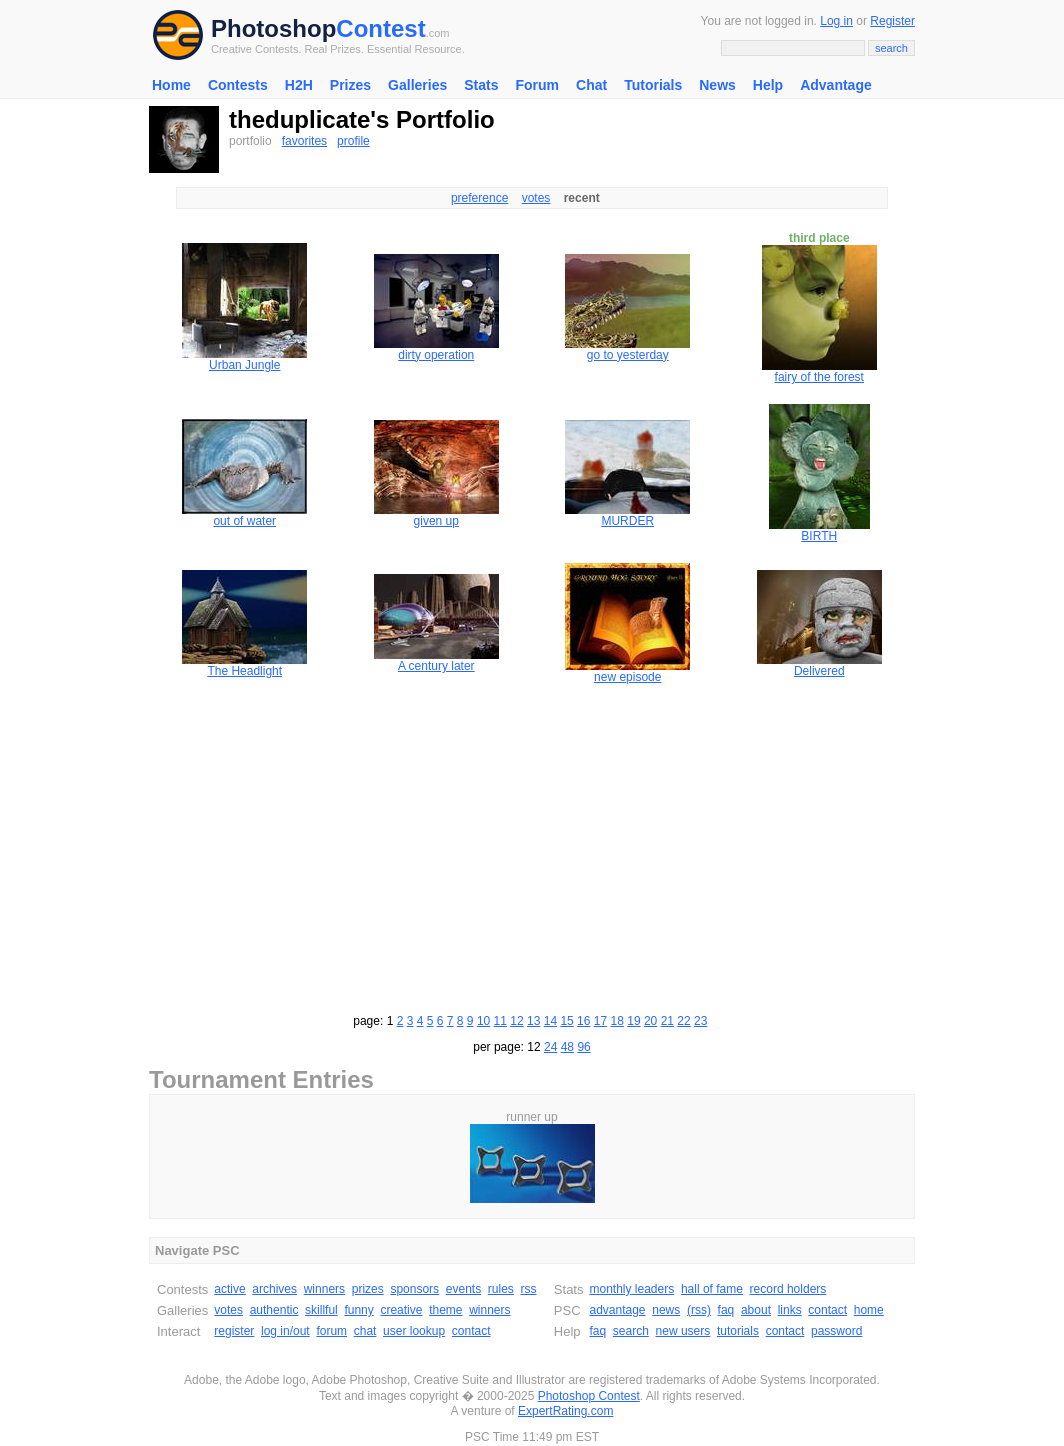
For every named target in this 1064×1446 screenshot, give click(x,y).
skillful (321, 1310)
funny (358, 1310)
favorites (304, 141)
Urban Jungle (244, 365)
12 (516, 1021)
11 (500, 1021)
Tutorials (653, 85)
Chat (591, 85)
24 (550, 1047)
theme (445, 1310)
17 (600, 1021)
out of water (244, 521)
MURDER (627, 521)
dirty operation (436, 355)
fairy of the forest (819, 377)
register (234, 1331)
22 (683, 1021)
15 (566, 1021)
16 (583, 1021)
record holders (788, 1289)
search (631, 1331)
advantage (617, 1310)
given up (436, 521)
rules (501, 1289)
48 (567, 1047)
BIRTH (819, 536)
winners (324, 1289)
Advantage (836, 85)
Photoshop (273, 28)
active (229, 1289)
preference (479, 198)
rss (529, 1289)
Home (171, 85)
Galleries (417, 85)
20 (650, 1021)
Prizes (350, 85)
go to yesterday (628, 355)
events (463, 1289)
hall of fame (712, 1289)
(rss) (699, 1310)
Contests (238, 85)
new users (683, 1331)
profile (353, 141)
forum (331, 1331)
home (869, 1310)
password (836, 1331)
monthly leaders (631, 1289)
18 (617, 1021)
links (790, 1310)
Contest (380, 28)
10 (483, 1021)
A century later (436, 666)
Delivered (819, 671)
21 (667, 1021)
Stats (481, 85)
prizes (368, 1289)
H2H (299, 85)
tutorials (738, 1331)
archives (274, 1289)
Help (768, 85)
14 (550, 1021)
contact (471, 1331)
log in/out (285, 1331)
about (756, 1310)
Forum (537, 85)
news (666, 1310)
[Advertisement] (532, 846)
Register (892, 21)
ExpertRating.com (565, 1411)
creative (401, 1310)
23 (700, 1021)
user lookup (414, 1331)
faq (726, 1310)
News (717, 85)
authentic (274, 1310)
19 (633, 1021)
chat (365, 1331)
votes (536, 198)
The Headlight (244, 671)
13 (533, 1021)
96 (583, 1047)
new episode (627, 677)
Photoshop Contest (589, 1396)
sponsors (414, 1289)
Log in (836, 21)
